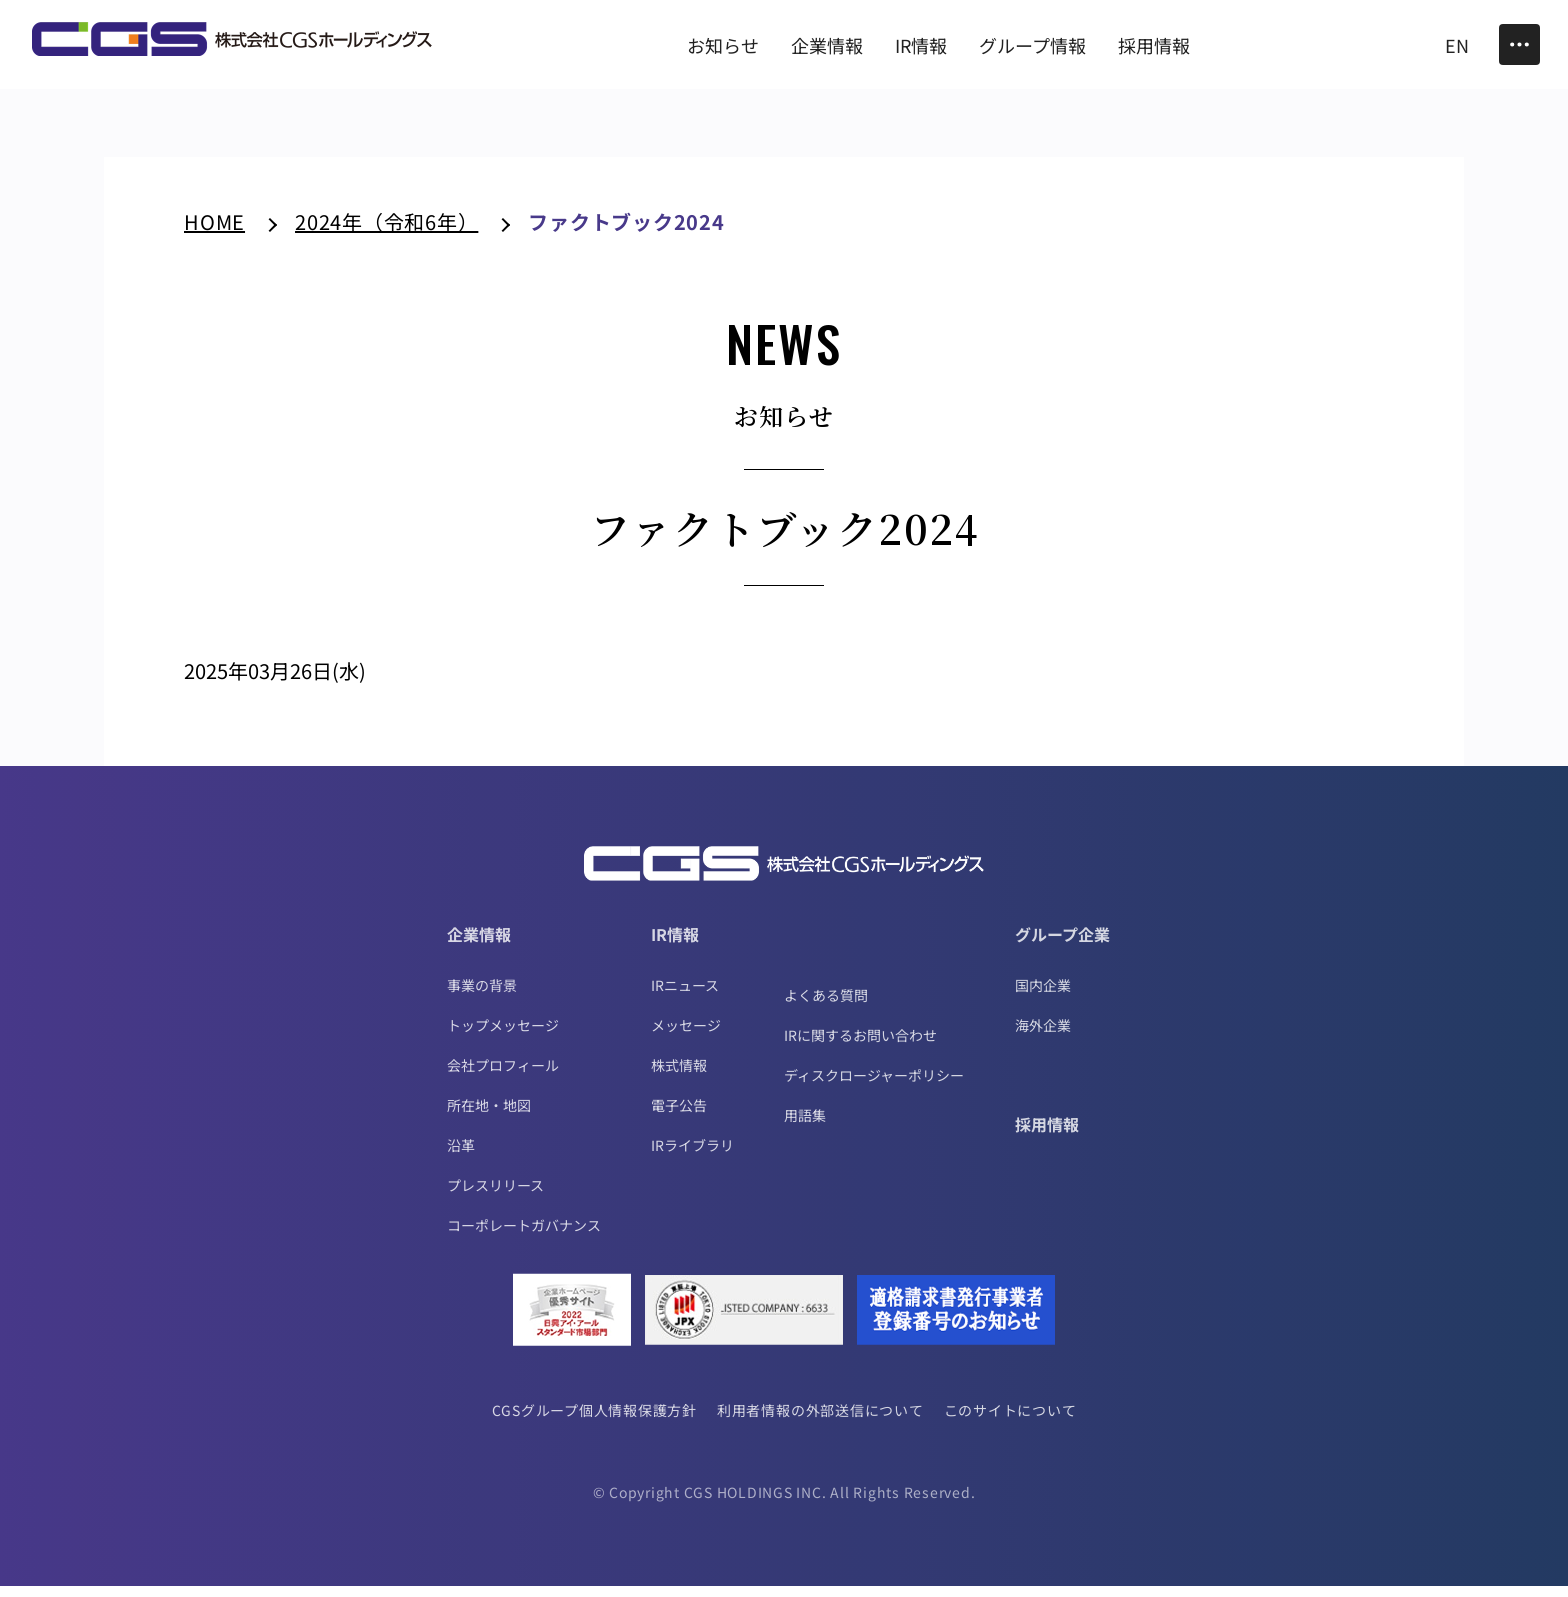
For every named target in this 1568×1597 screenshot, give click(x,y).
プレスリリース (495, 1196)
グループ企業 (1062, 945)
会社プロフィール (503, 1076)
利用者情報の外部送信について (820, 1421)
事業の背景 (482, 996)
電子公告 (679, 1116)
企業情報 (479, 945)
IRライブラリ (692, 1156)
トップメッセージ (503, 1036)
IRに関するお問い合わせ (860, 1046)
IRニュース (685, 996)
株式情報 (679, 1076)
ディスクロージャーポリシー (874, 1086)
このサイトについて (1012, 1421)
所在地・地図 (489, 1116)
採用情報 (1047, 1135)
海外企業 (1043, 1036)
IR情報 (675, 945)
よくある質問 (826, 1006)
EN (1457, 45)
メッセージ (686, 1036)
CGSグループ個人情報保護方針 (593, 1421)
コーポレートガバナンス (524, 1236)
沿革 (461, 1156)
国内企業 (1043, 996)
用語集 (805, 1126)
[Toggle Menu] (1519, 44)
